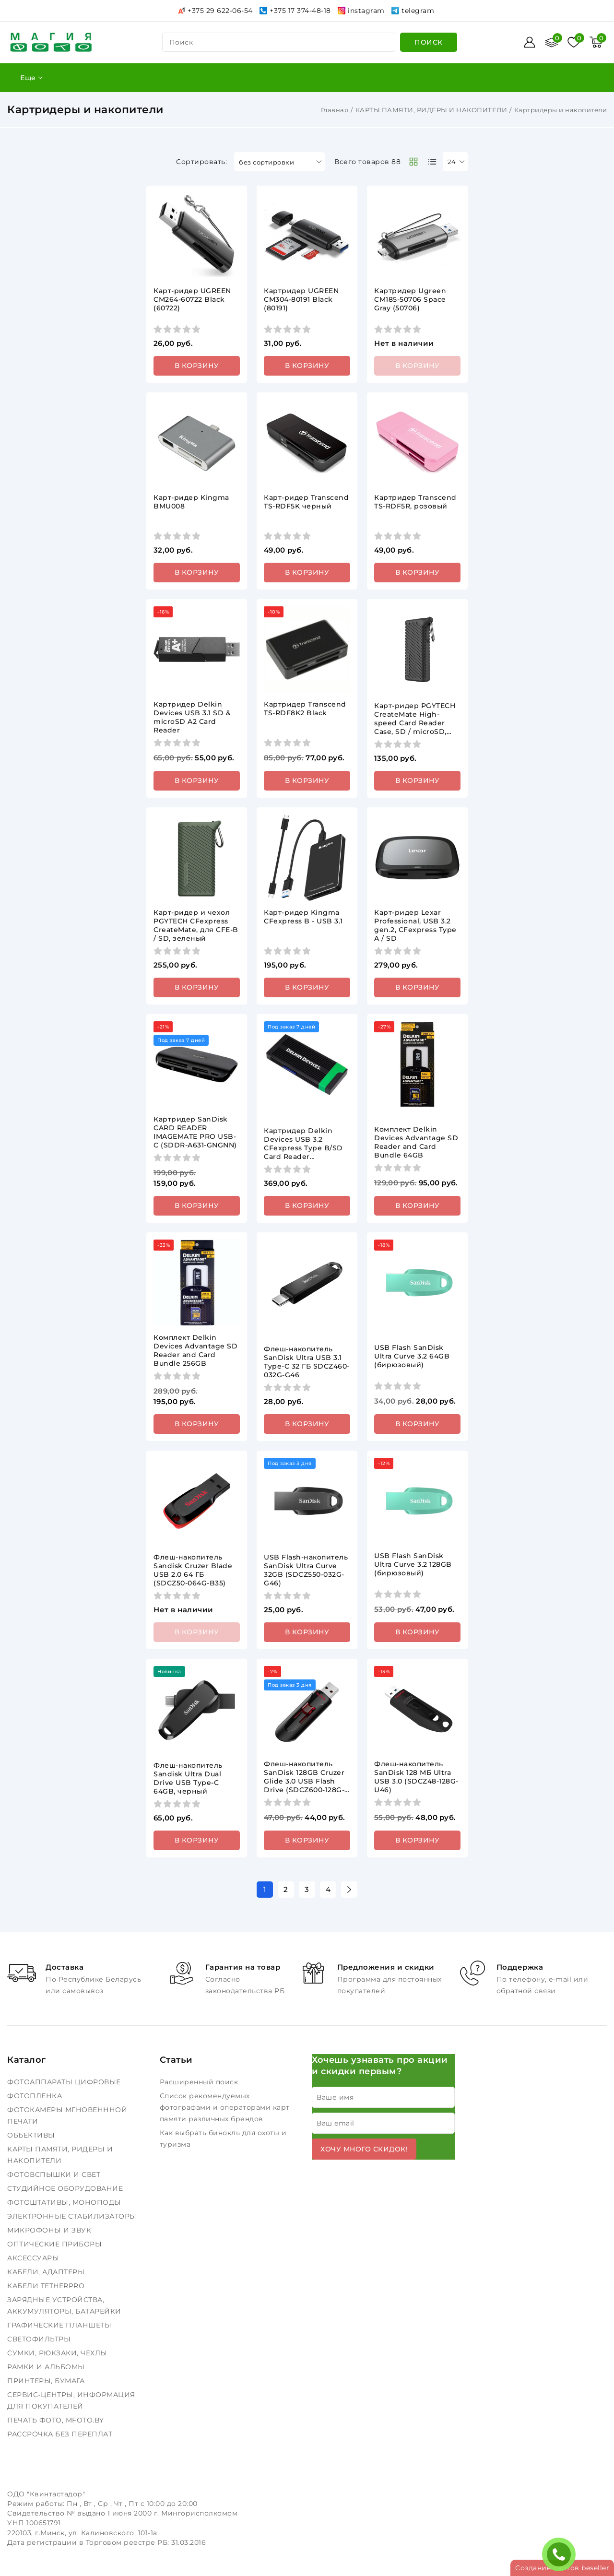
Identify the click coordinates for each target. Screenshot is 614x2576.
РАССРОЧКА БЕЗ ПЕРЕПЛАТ (61, 2434)
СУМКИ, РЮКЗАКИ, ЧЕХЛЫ (58, 2353)
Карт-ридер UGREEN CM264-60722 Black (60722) (192, 299)
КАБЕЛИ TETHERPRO (47, 2286)
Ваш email (335, 2123)
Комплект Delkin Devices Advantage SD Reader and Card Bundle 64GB (416, 1142)
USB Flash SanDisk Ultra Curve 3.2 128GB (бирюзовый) (413, 1564)
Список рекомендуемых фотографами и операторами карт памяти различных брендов (225, 2107)
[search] (428, 42)
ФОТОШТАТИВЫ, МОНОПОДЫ (65, 2202)
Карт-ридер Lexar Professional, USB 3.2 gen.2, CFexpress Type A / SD (415, 925)
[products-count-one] (432, 162)
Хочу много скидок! (364, 2149)
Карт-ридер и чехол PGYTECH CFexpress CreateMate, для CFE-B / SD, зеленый (196, 925)
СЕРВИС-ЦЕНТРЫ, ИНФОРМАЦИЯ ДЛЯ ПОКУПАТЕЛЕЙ (71, 2400)
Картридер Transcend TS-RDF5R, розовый (415, 501)
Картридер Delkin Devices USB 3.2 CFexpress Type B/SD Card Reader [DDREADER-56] (303, 1148)
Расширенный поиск (200, 2082)
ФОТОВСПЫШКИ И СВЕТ (55, 2174)
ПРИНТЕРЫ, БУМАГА (47, 2381)
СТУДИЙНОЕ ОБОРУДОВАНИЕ (66, 2188)
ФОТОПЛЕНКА (35, 2096)
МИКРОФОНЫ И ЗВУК (50, 2230)
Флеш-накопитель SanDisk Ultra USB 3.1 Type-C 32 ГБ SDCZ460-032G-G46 (307, 1362)
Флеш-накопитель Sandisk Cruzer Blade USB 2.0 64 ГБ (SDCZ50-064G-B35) (193, 1570)
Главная (335, 110)
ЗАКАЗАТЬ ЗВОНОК (561, 2554)
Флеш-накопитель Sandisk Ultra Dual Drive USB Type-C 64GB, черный (188, 1778)
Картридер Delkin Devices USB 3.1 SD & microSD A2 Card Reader (192, 717)
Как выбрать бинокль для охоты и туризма (223, 2138)
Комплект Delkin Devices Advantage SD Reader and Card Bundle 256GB (195, 1350)
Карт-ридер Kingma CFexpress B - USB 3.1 (303, 916)
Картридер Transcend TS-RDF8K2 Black (305, 708)
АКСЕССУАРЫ (34, 2258)
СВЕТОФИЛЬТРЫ (40, 2339)
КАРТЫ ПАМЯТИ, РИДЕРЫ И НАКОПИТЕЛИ (431, 110)
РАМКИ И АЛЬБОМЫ (47, 2367)
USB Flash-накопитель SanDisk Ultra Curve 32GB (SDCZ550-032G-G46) (306, 1570)
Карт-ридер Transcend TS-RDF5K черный (306, 501)
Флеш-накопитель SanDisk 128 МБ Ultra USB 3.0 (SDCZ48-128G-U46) (416, 1777)
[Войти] (529, 42)
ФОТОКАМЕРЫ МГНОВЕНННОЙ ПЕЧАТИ (67, 2115)
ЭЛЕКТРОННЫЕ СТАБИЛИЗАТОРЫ (73, 2216)
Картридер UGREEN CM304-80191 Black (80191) (301, 299)
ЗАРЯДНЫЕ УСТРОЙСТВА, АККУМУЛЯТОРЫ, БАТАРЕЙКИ (65, 2305)
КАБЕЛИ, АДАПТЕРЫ (47, 2272)
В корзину (197, 365)
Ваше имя (335, 2097)
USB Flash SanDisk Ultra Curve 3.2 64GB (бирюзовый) (411, 1356)
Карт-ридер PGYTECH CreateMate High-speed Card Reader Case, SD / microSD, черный (414, 722)
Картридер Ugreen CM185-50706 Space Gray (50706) (410, 299)
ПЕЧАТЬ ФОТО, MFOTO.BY (56, 2420)
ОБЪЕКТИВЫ (32, 2135)
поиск (181, 42)
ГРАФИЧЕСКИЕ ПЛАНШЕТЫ (60, 2325)
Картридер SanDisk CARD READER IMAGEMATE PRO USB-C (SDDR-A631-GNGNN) (195, 1132)
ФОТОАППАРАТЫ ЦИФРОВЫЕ (65, 2082)
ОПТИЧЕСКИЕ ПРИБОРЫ (55, 2244)
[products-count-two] (413, 162)
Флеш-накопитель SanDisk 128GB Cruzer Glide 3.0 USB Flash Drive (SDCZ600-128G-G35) (304, 1781)
